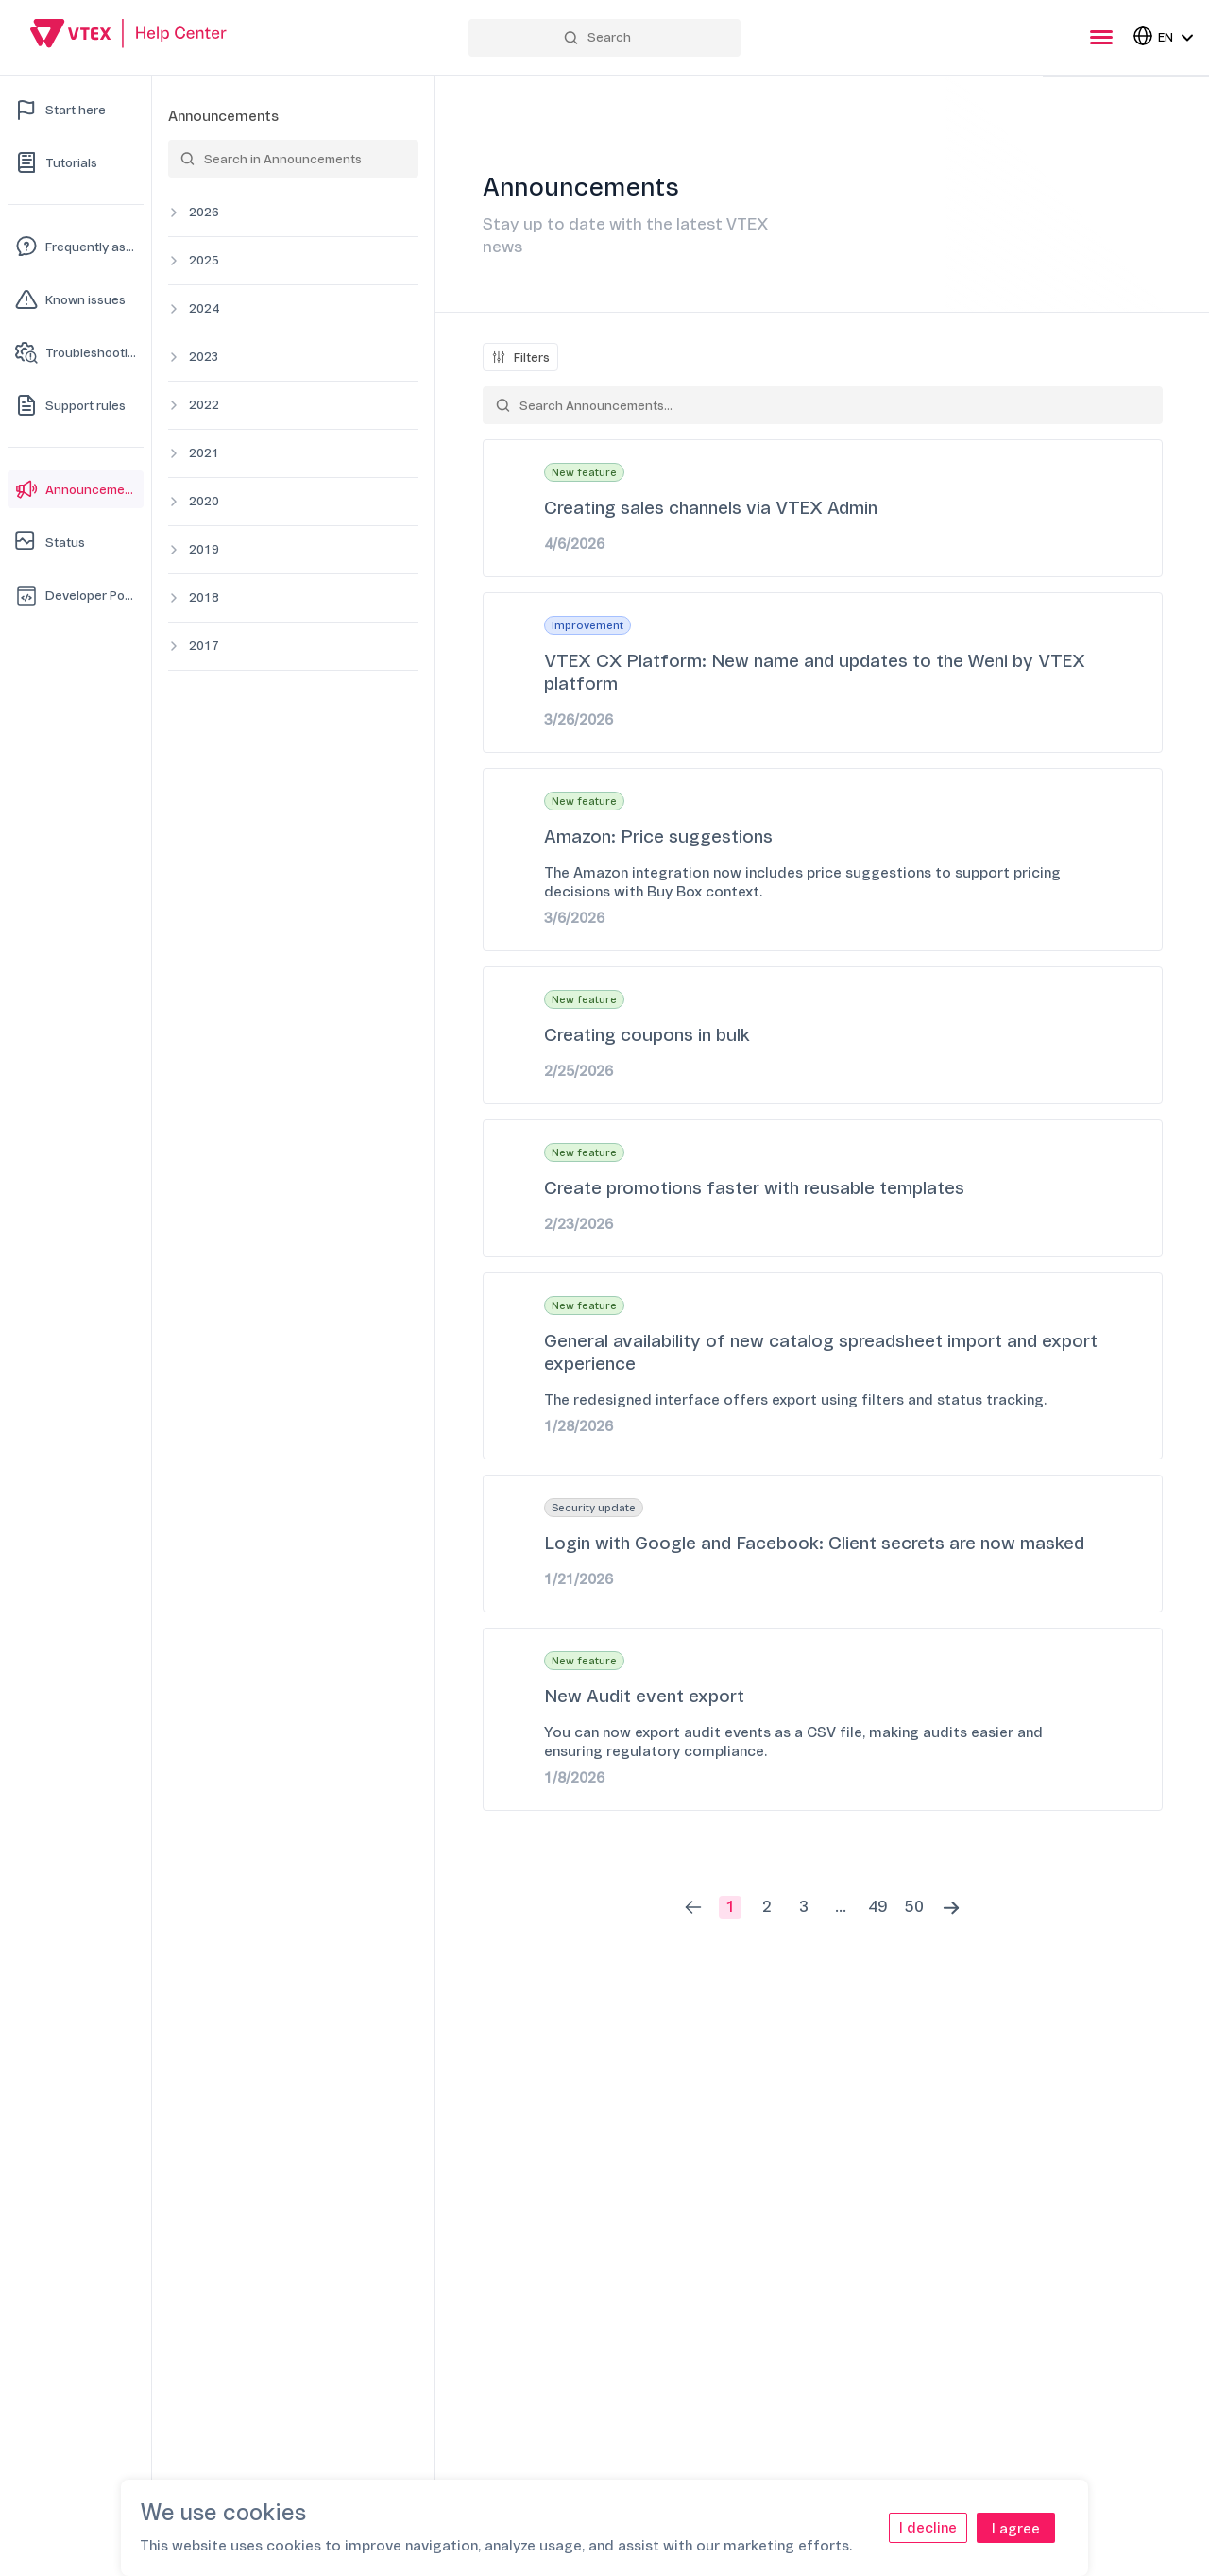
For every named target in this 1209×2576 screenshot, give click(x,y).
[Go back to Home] (128, 36)
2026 (204, 212)
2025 (204, 260)
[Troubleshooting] (76, 352)
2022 (204, 405)
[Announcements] (76, 489)
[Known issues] (76, 299)
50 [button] (914, 1907)
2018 (204, 597)
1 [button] (730, 1907)
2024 (204, 308)
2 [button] (767, 1907)
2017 (204, 646)
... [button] (840, 1907)
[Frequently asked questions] (76, 246)
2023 (204, 357)
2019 (204, 549)
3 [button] (804, 1907)
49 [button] (877, 1907)
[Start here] (76, 109)
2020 (204, 501)
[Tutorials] (76, 162)
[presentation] (1101, 37)
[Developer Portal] (76, 595)
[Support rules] (76, 405)
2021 (204, 453)
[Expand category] (173, 212)
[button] (693, 1907)
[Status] (76, 542)
